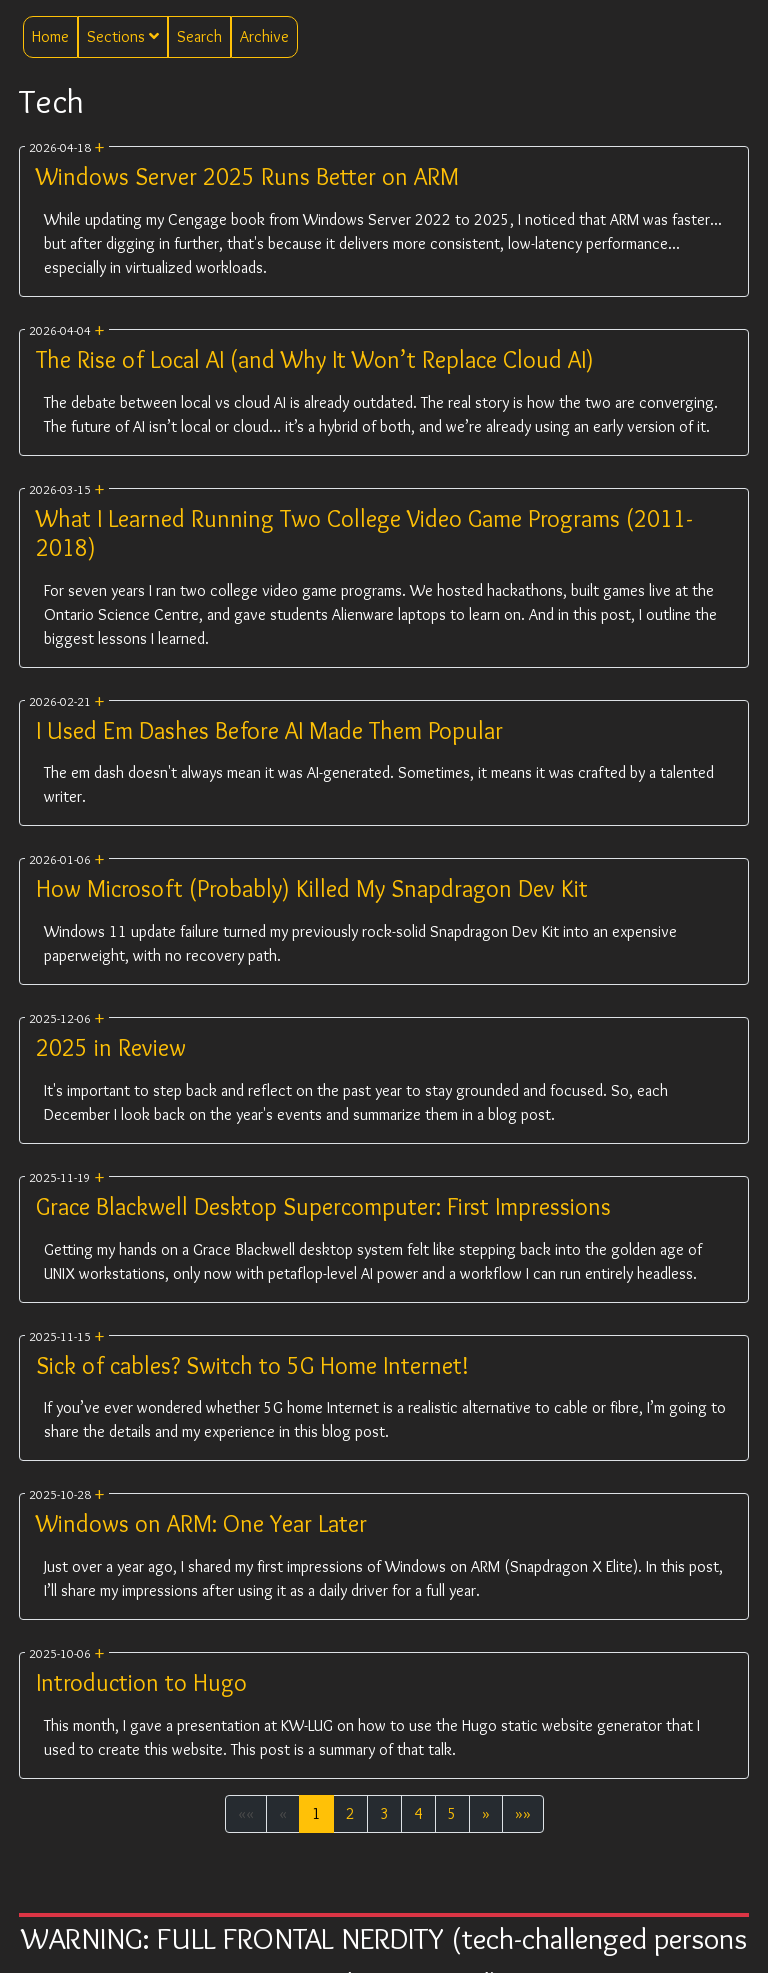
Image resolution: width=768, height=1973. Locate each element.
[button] (486, 1814)
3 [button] (384, 1813)
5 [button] (452, 1813)
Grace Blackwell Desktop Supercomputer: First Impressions (323, 1206)
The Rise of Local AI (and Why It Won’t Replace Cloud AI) (315, 359)
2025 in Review (111, 1047)
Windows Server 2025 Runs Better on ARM (247, 176)
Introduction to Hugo (141, 1682)
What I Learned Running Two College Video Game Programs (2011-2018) (364, 533)
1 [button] (316, 1813)
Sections (123, 36)
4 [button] (418, 1813)
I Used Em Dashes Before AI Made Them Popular (269, 730)
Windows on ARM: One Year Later (201, 1523)
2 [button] (350, 1813)
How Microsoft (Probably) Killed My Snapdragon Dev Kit (312, 888)
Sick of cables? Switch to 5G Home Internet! (252, 1365)
